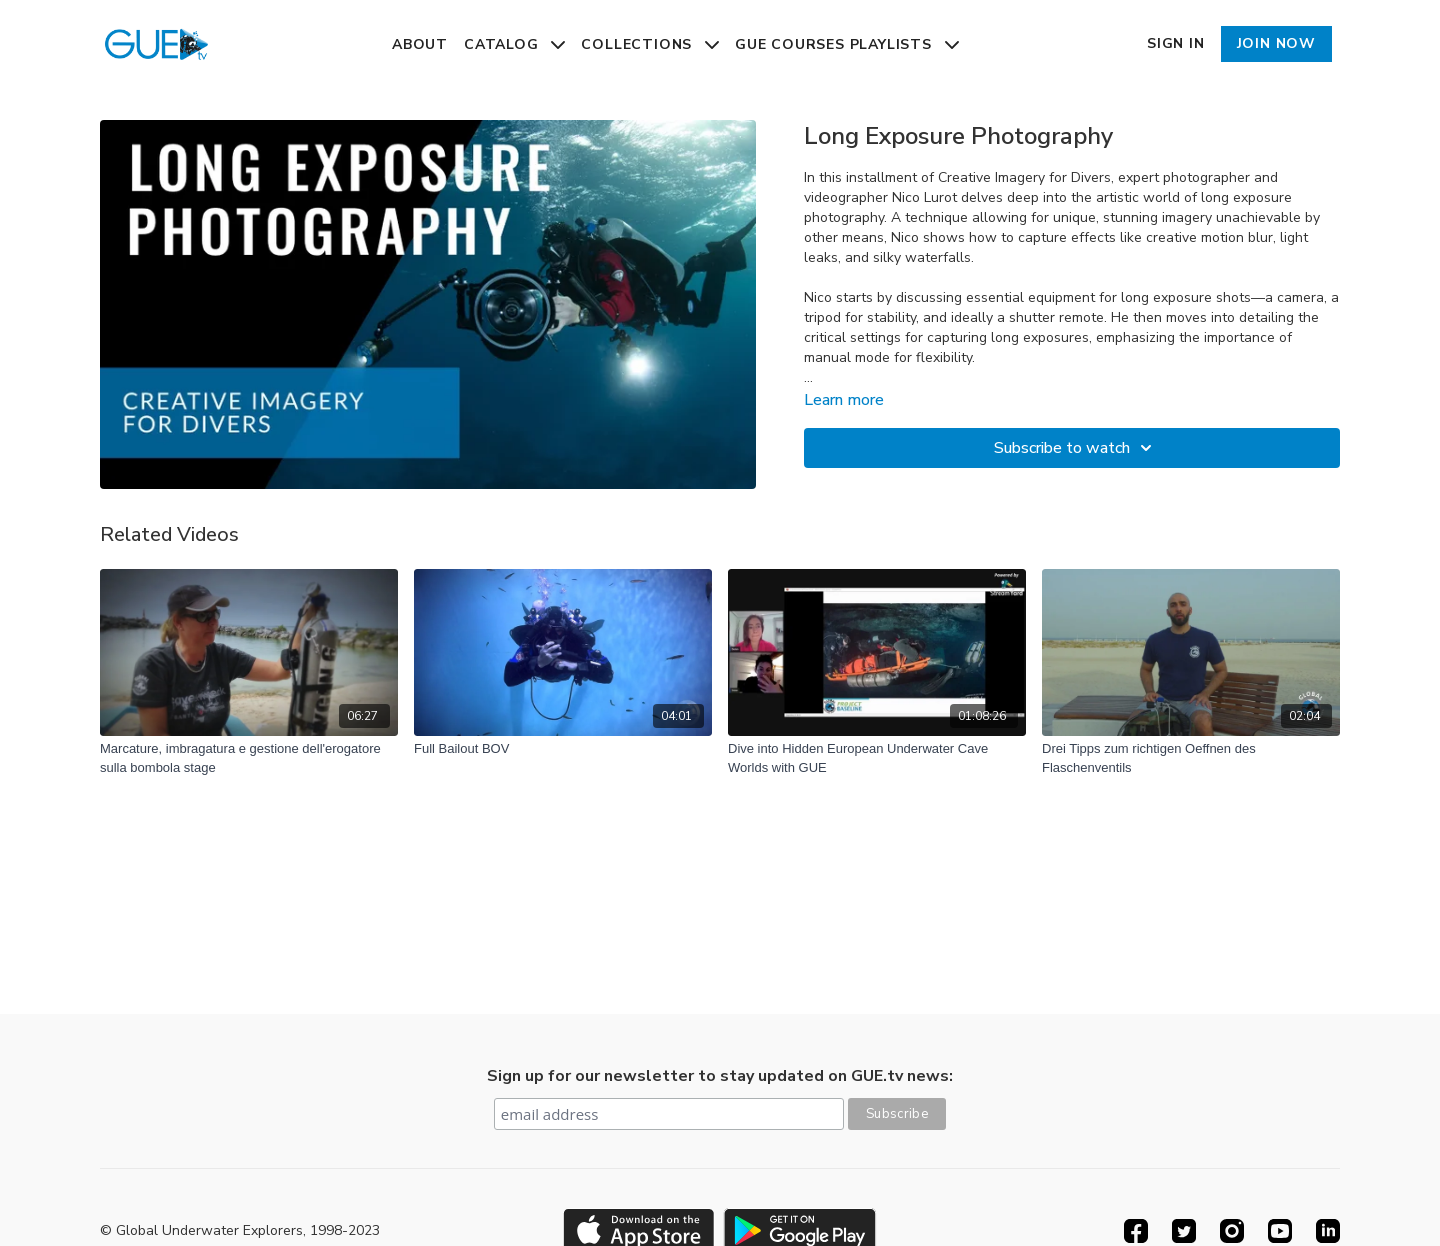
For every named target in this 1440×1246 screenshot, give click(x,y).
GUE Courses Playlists (847, 44)
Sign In (1176, 43)
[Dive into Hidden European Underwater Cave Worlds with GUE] (877, 758)
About (420, 44)
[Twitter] (1184, 1231)
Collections (650, 44)
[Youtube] (1280, 1231)
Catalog (514, 44)
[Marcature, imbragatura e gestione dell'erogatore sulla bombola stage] (249, 758)
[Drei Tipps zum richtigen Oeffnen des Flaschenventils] (1191, 758)
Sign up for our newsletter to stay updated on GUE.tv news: (720, 1076)
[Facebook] (1136, 1231)
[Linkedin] (1328, 1231)
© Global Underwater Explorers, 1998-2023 (240, 1231)
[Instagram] (1232, 1231)
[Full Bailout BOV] (563, 749)
